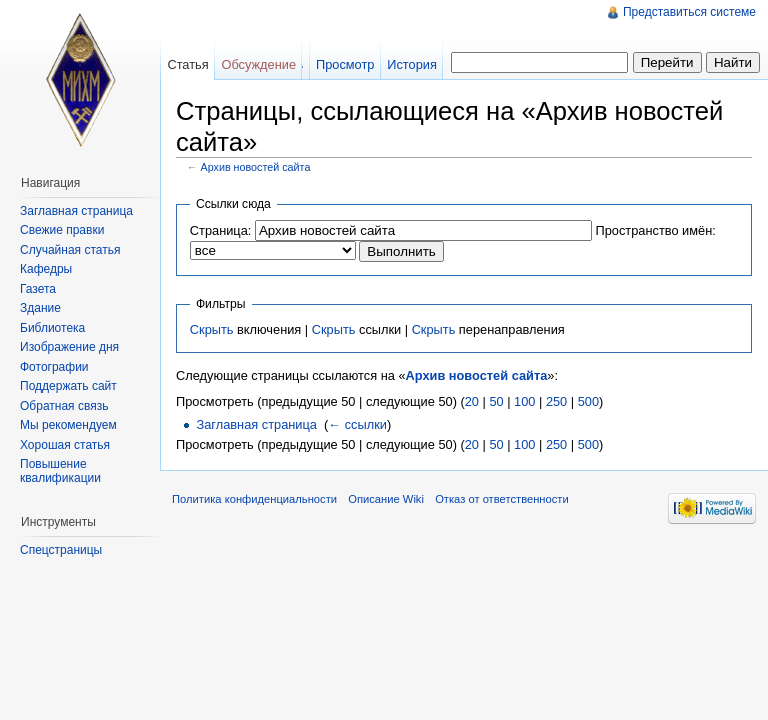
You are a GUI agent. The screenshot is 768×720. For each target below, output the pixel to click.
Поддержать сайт (68, 386)
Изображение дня (69, 347)
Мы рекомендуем (68, 425)
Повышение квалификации (60, 471)
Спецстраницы (61, 550)
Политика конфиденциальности (254, 499)
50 (496, 401)
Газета (38, 289)
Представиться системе (689, 12)
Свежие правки (62, 230)
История (412, 64)
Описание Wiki (386, 499)
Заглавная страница (256, 424)
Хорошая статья (65, 445)
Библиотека (52, 328)
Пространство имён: (655, 230)
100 (524, 401)
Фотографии (54, 367)
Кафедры (46, 269)
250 (556, 401)
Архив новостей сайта (256, 167)
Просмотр (345, 64)
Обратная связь (64, 406)
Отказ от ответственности (502, 499)
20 (472, 401)
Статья (187, 64)
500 (588, 401)
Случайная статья (70, 250)
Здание (40, 308)
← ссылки (357, 424)
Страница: (221, 230)
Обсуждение (258, 64)
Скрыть (212, 329)
